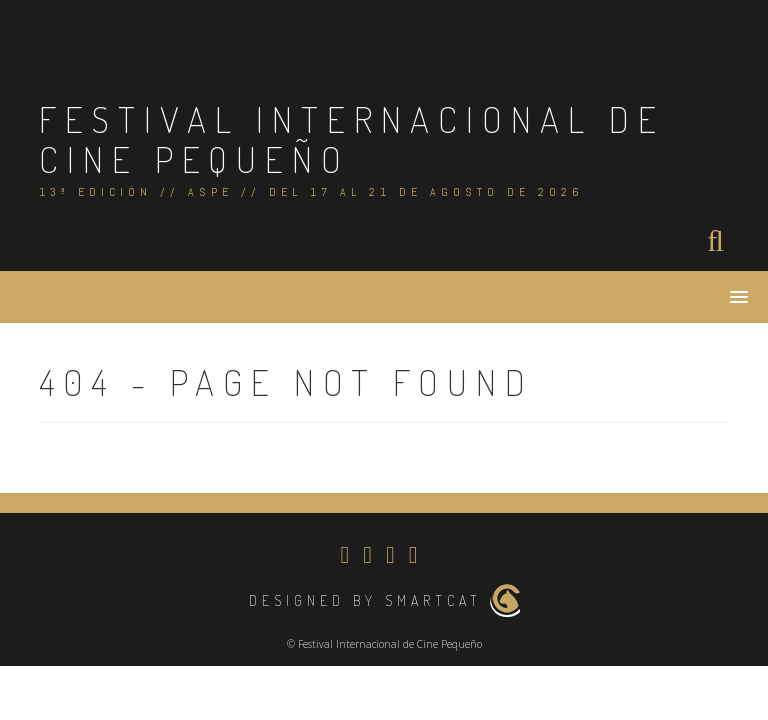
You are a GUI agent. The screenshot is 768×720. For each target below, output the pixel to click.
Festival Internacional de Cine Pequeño (352, 139)
